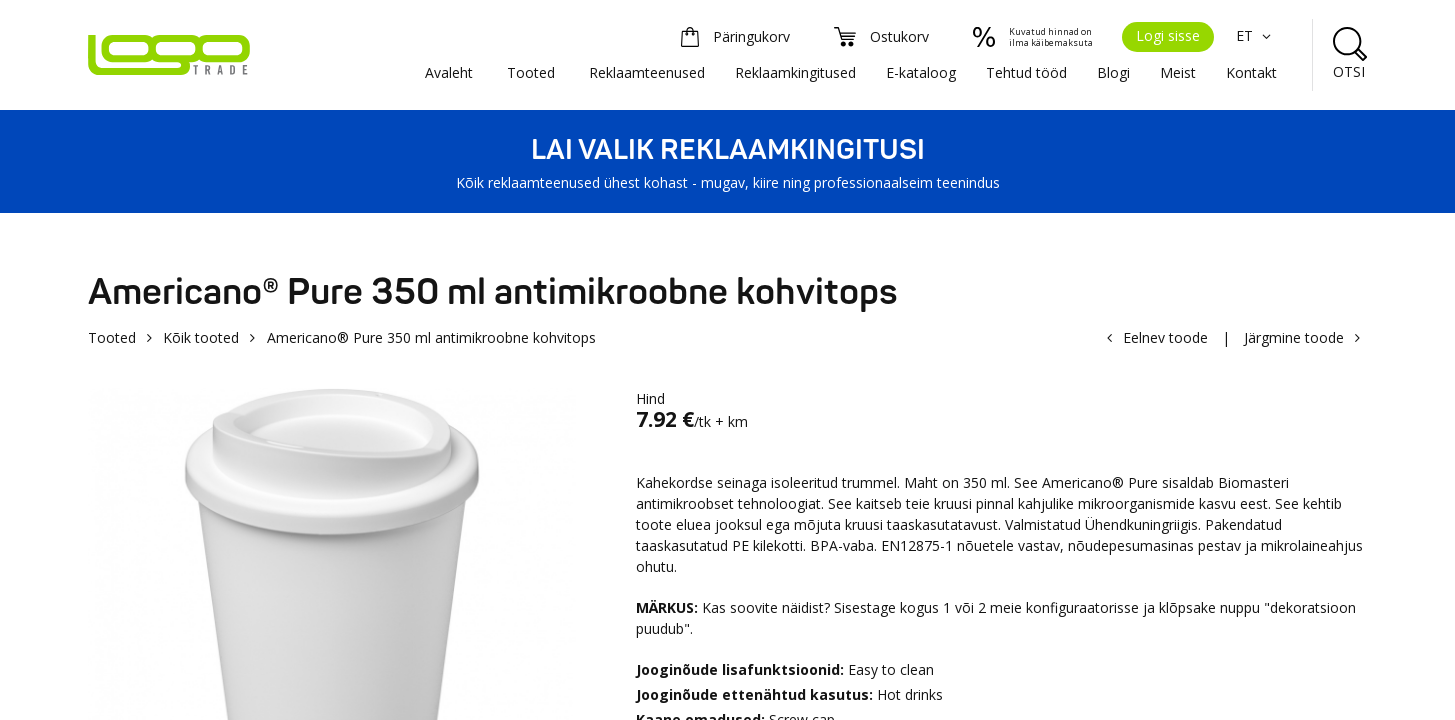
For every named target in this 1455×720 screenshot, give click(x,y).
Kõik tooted (201, 337)
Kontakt (1251, 72)
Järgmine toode (1294, 337)
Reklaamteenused (647, 72)
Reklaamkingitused (795, 72)
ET (1256, 35)
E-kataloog (921, 72)
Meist (1178, 72)
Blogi (1113, 72)
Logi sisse (1168, 35)
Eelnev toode (1165, 337)
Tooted (531, 72)
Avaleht (449, 72)
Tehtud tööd (1026, 72)
